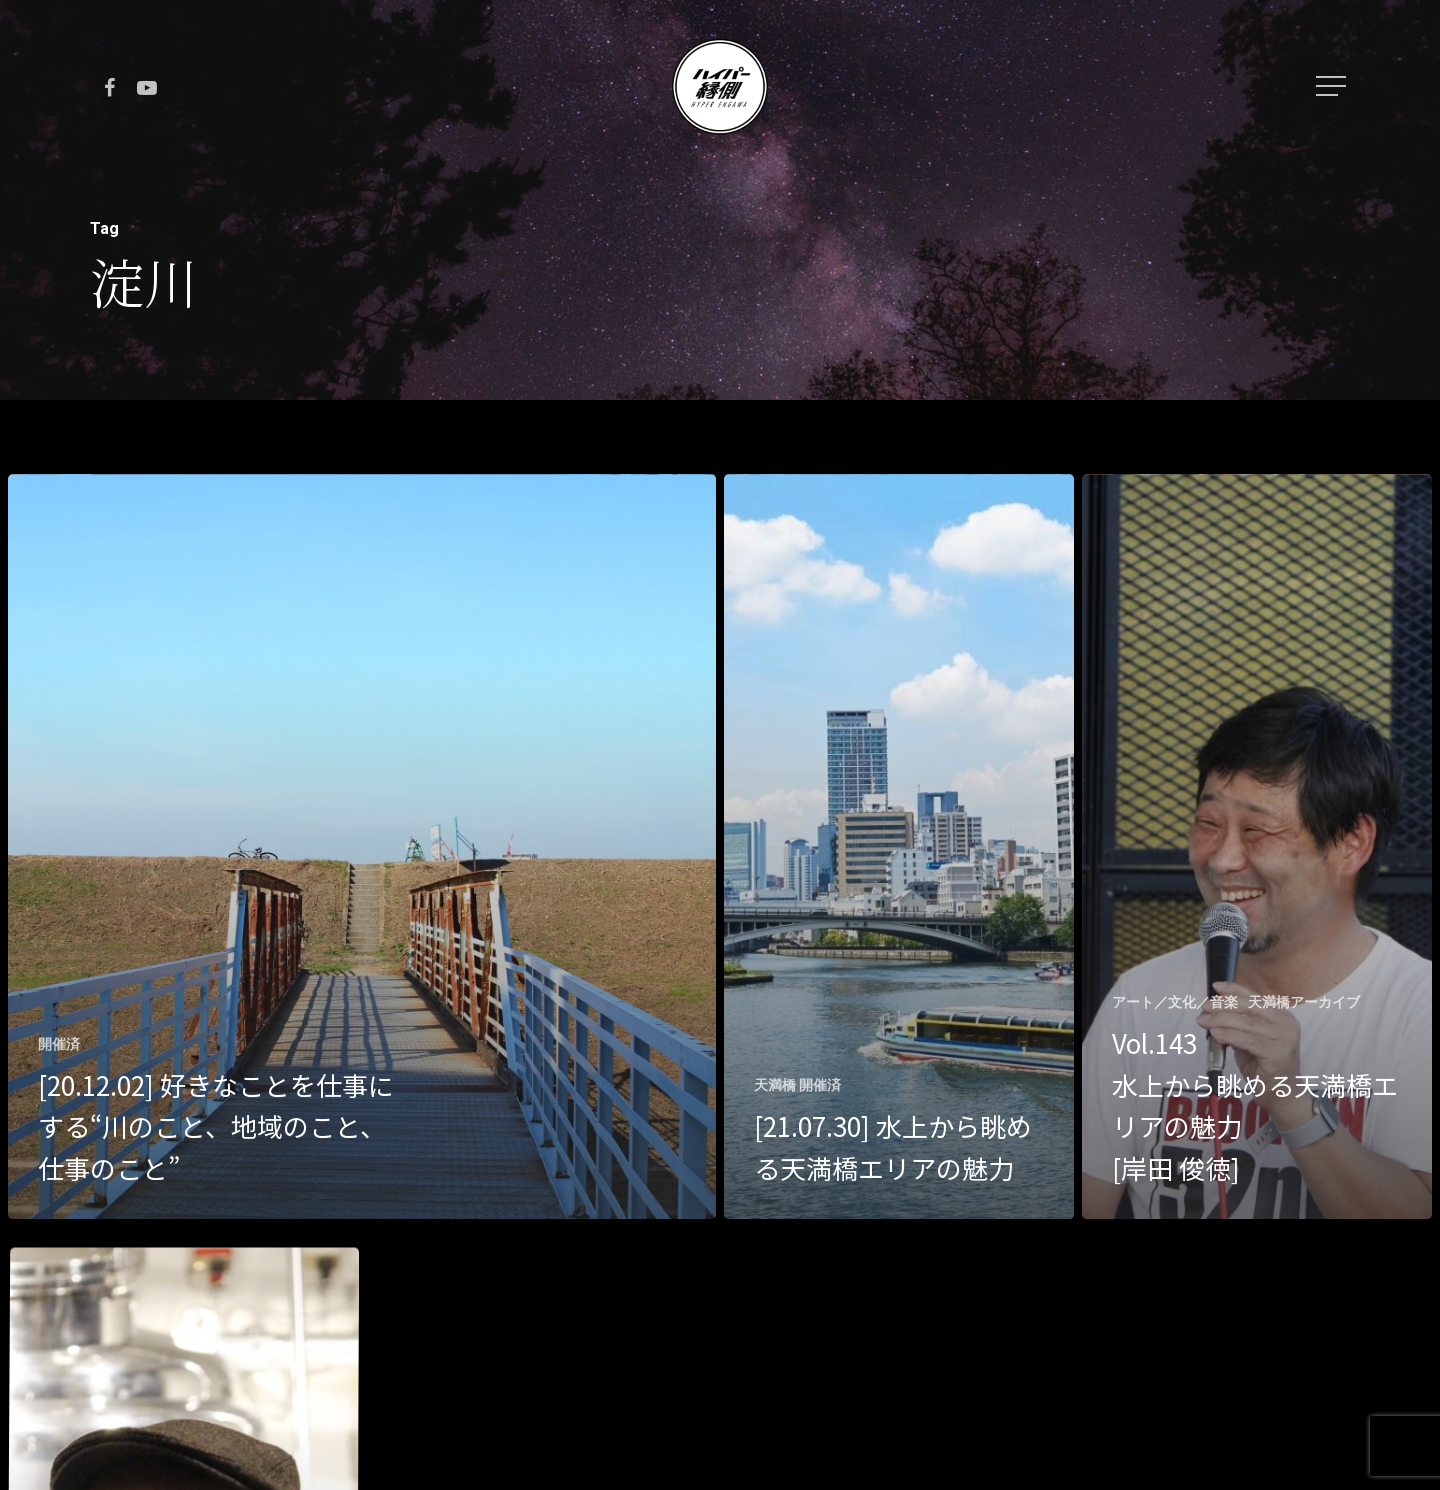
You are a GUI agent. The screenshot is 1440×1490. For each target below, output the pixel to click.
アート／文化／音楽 (1175, 1002)
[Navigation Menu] (1333, 86)
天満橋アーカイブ (1304, 1002)
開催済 (59, 1044)
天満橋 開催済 (797, 1085)
